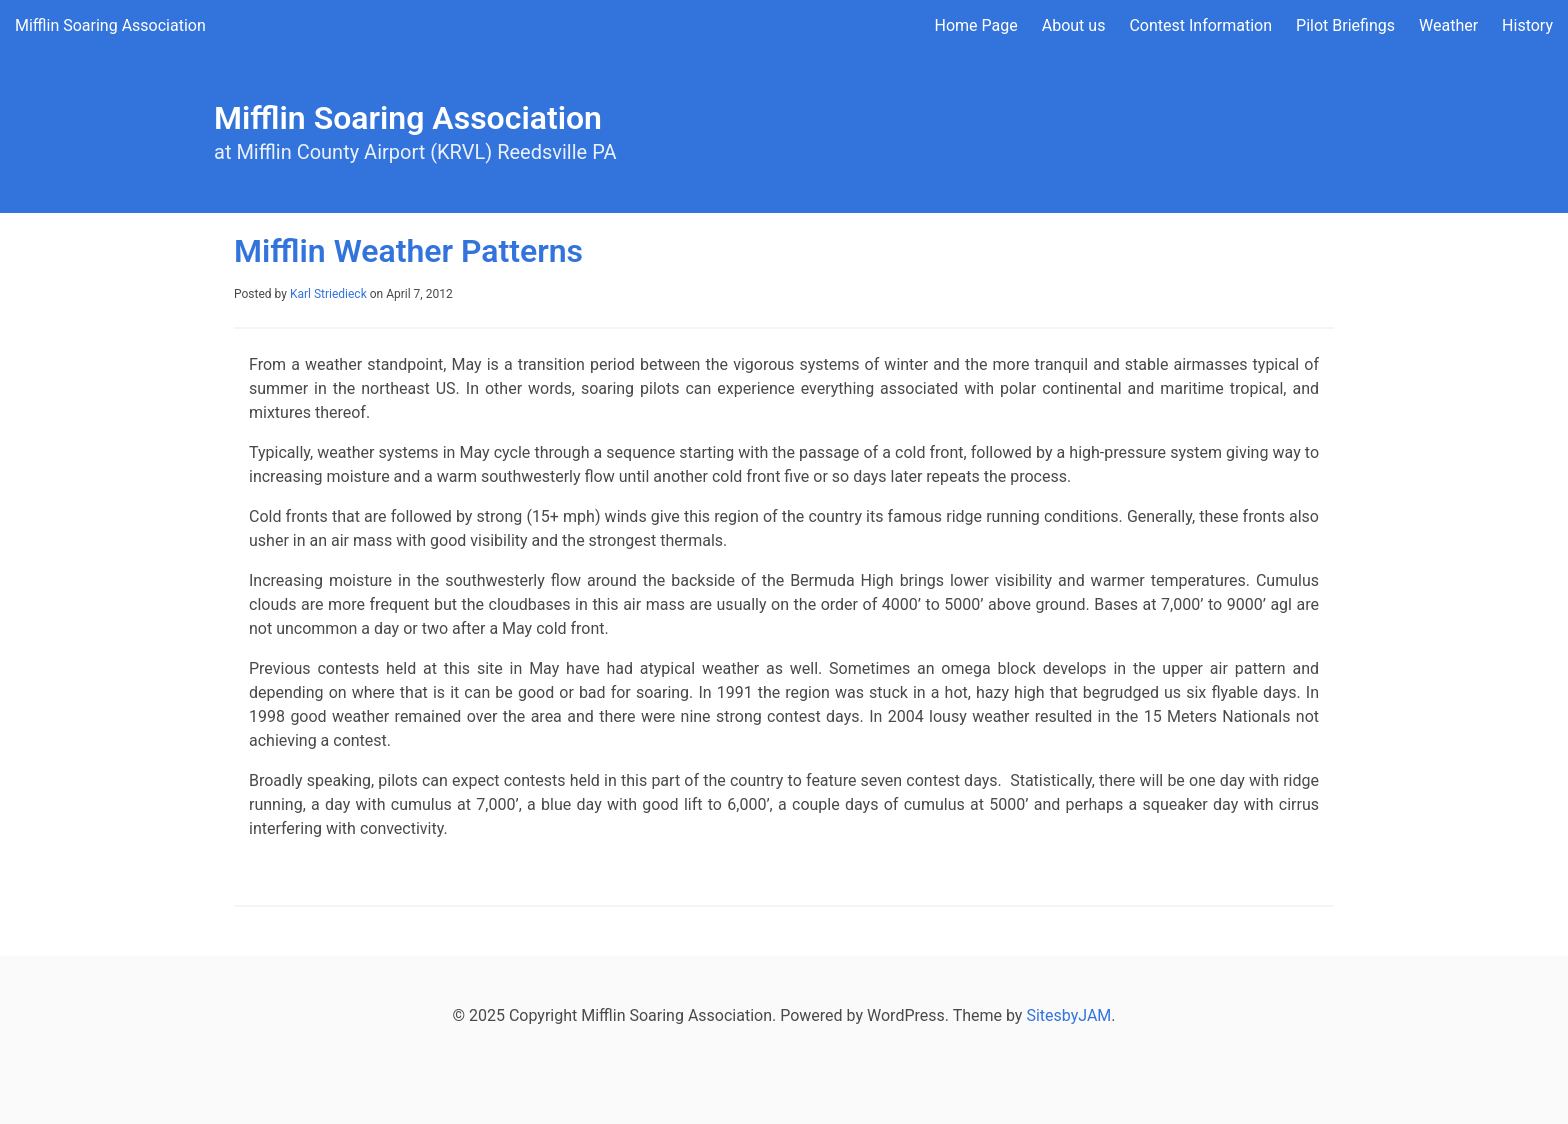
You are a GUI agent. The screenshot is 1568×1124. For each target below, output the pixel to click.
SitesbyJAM (1068, 1015)
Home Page (976, 25)
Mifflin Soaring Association (110, 25)
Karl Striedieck (328, 294)
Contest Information (1200, 25)
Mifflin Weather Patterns (408, 251)
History (1527, 25)
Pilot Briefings (1345, 25)
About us (1074, 25)
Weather (1448, 25)
